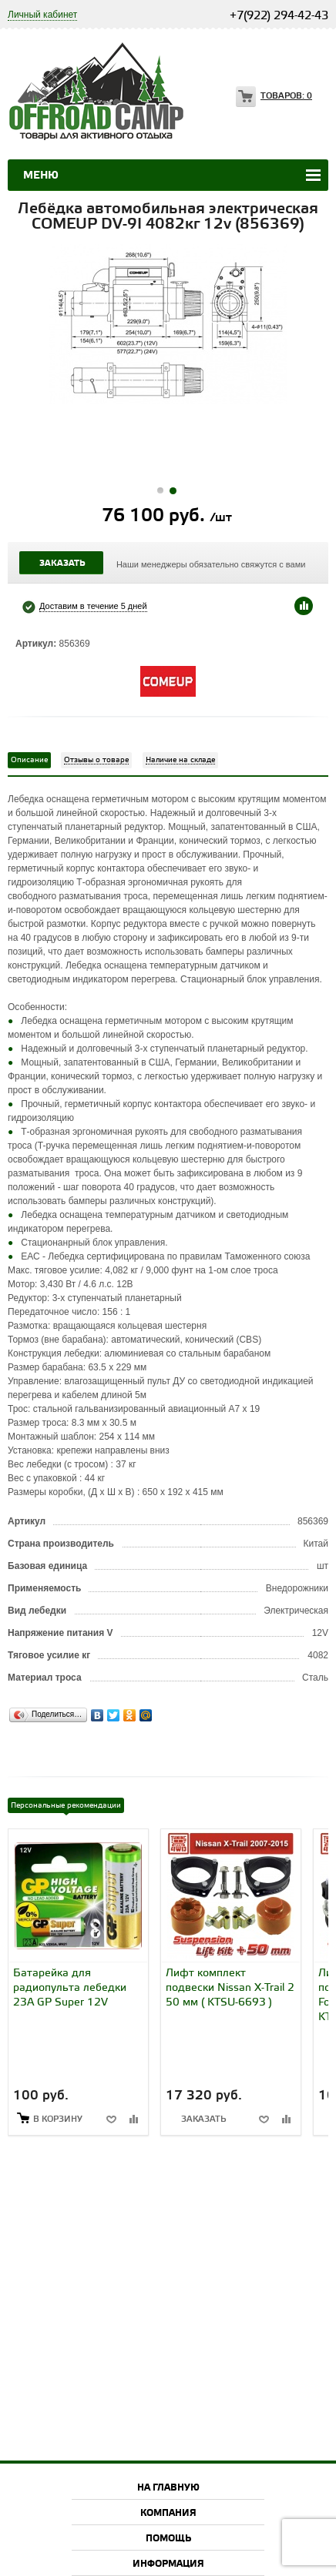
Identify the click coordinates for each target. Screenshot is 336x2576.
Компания (168, 2513)
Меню (41, 175)
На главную (168, 2488)
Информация (168, 2564)
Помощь (168, 2538)
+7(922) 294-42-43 (279, 16)
